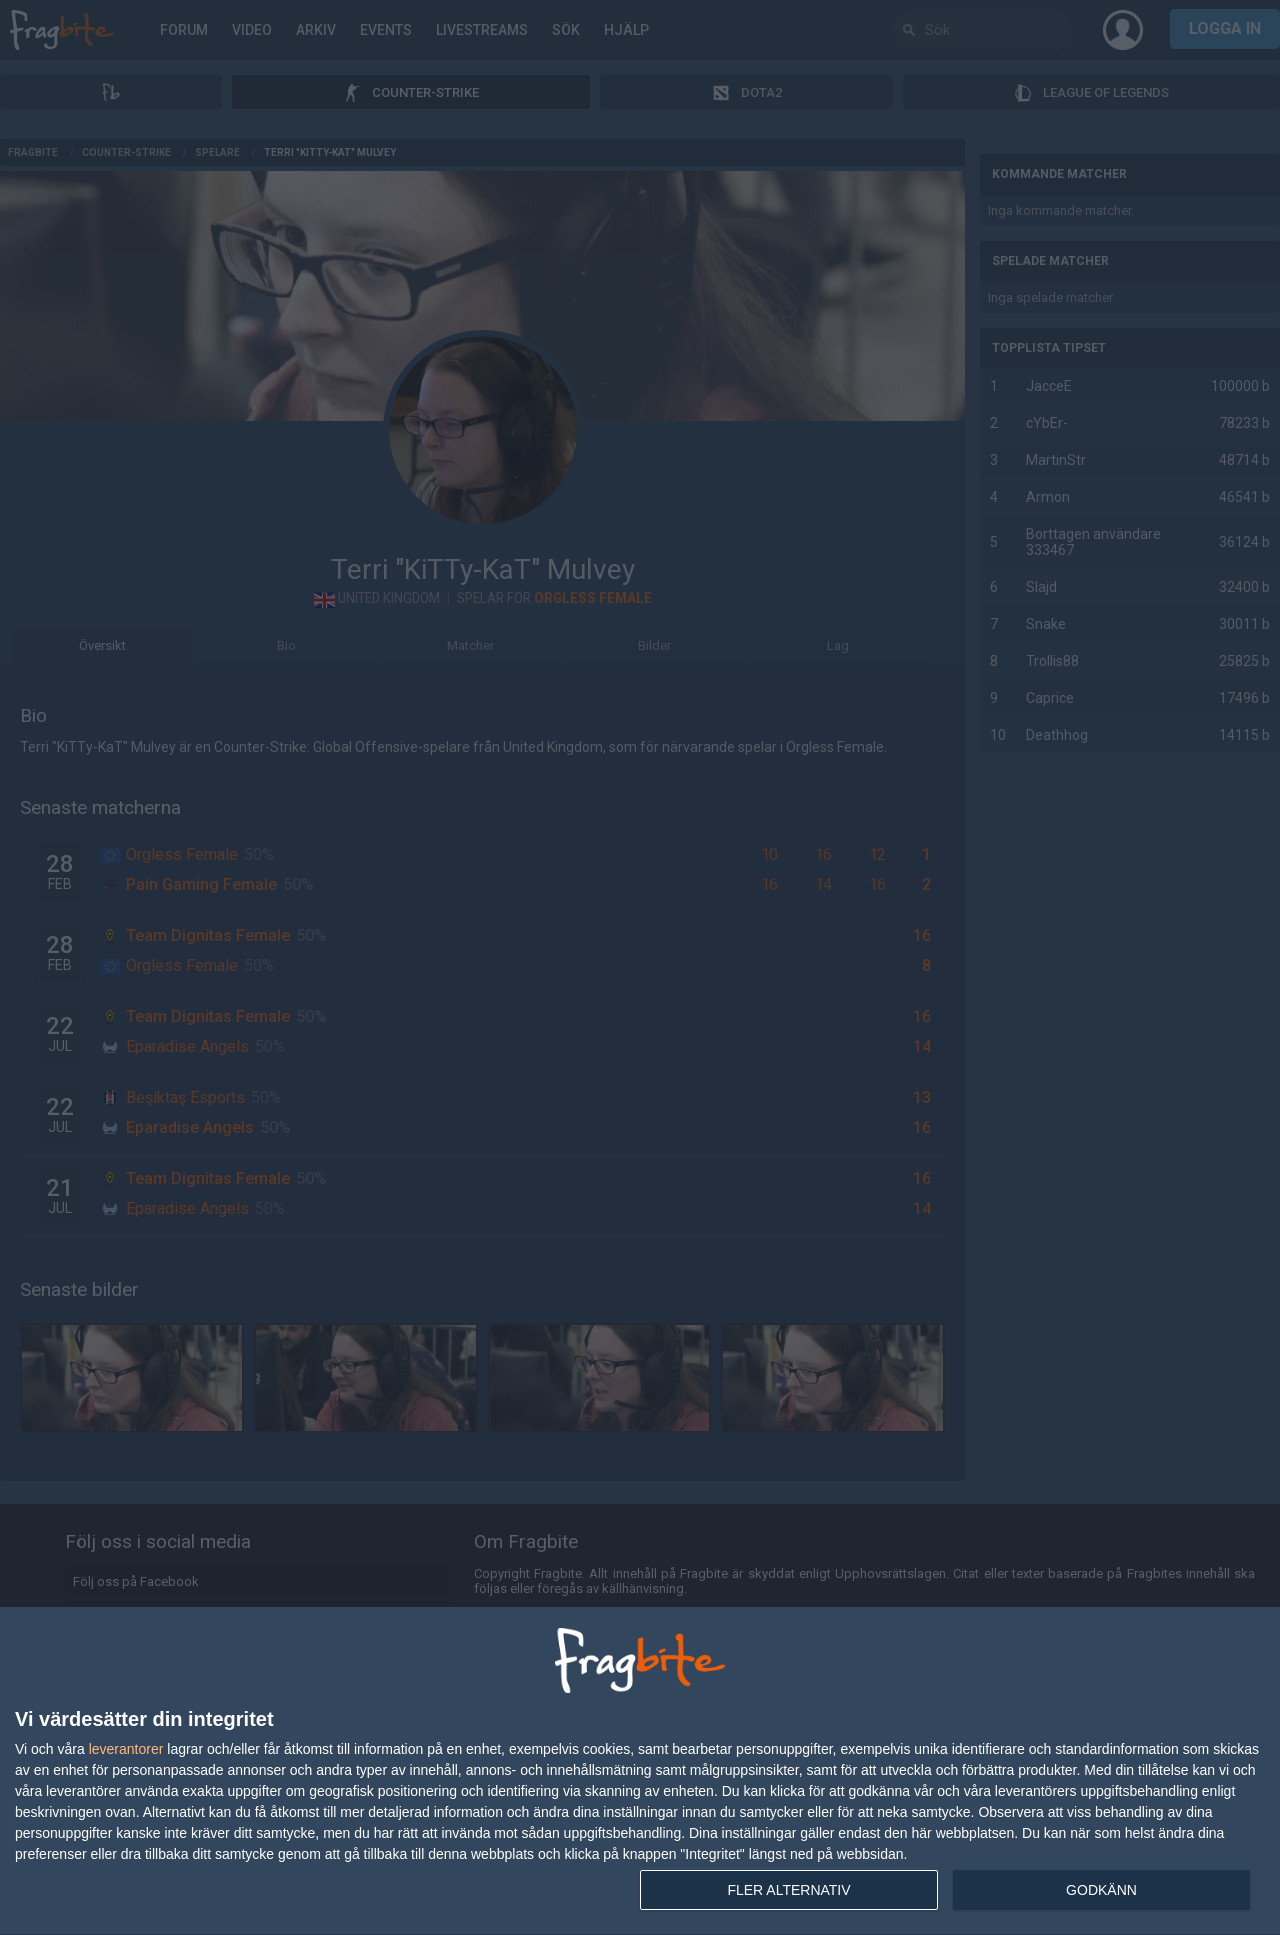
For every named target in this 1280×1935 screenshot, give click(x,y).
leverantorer (126, 1749)
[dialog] (640, 1771)
